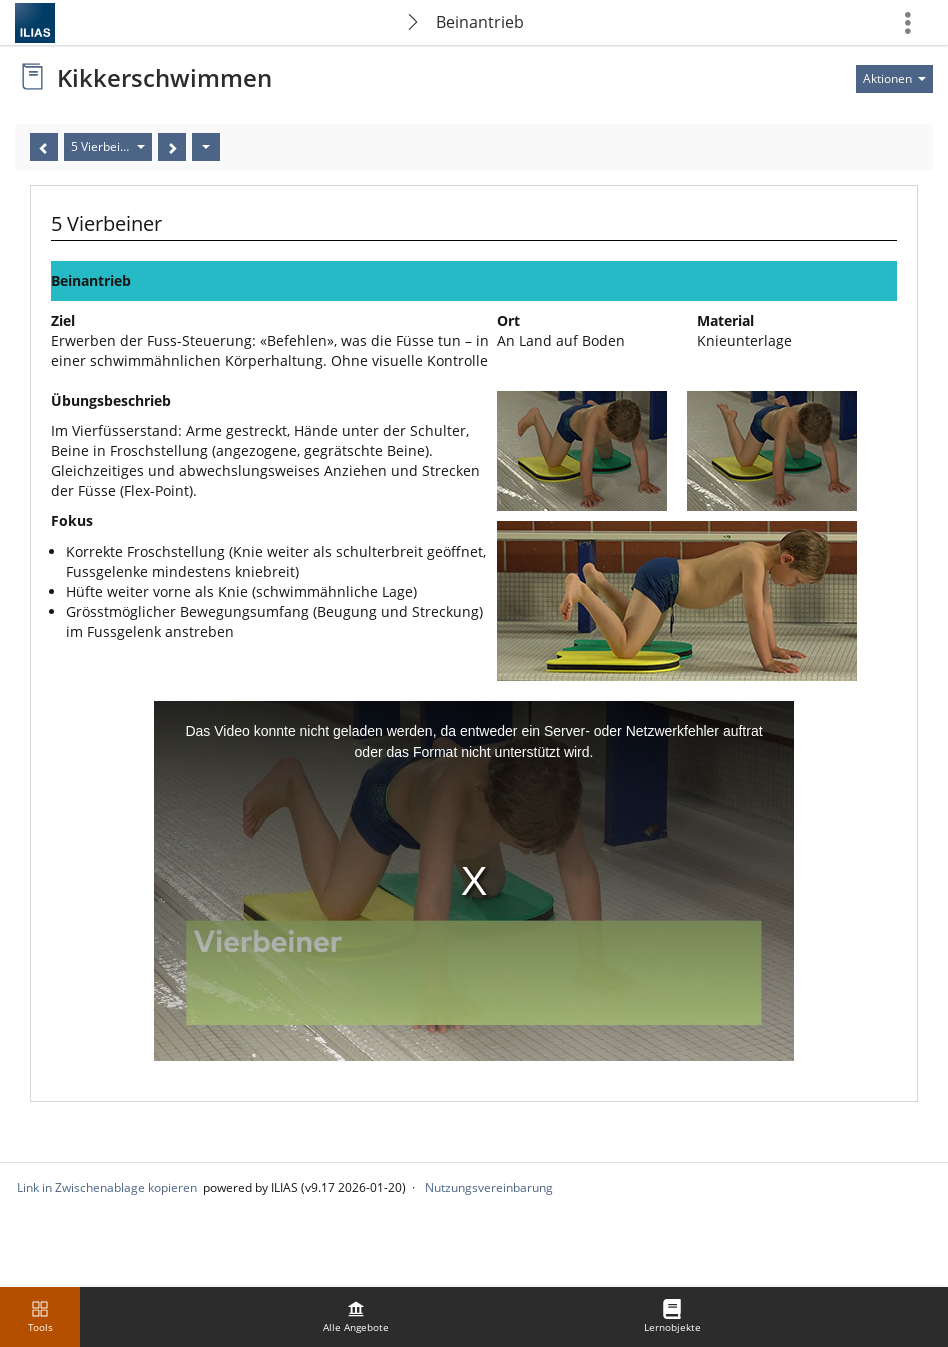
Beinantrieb (480, 22)
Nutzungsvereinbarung (489, 1187)
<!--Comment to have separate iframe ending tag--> (474, 881)
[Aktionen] (206, 147)
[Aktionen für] (894, 79)
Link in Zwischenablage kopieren (107, 1187)
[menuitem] (356, 1317)
